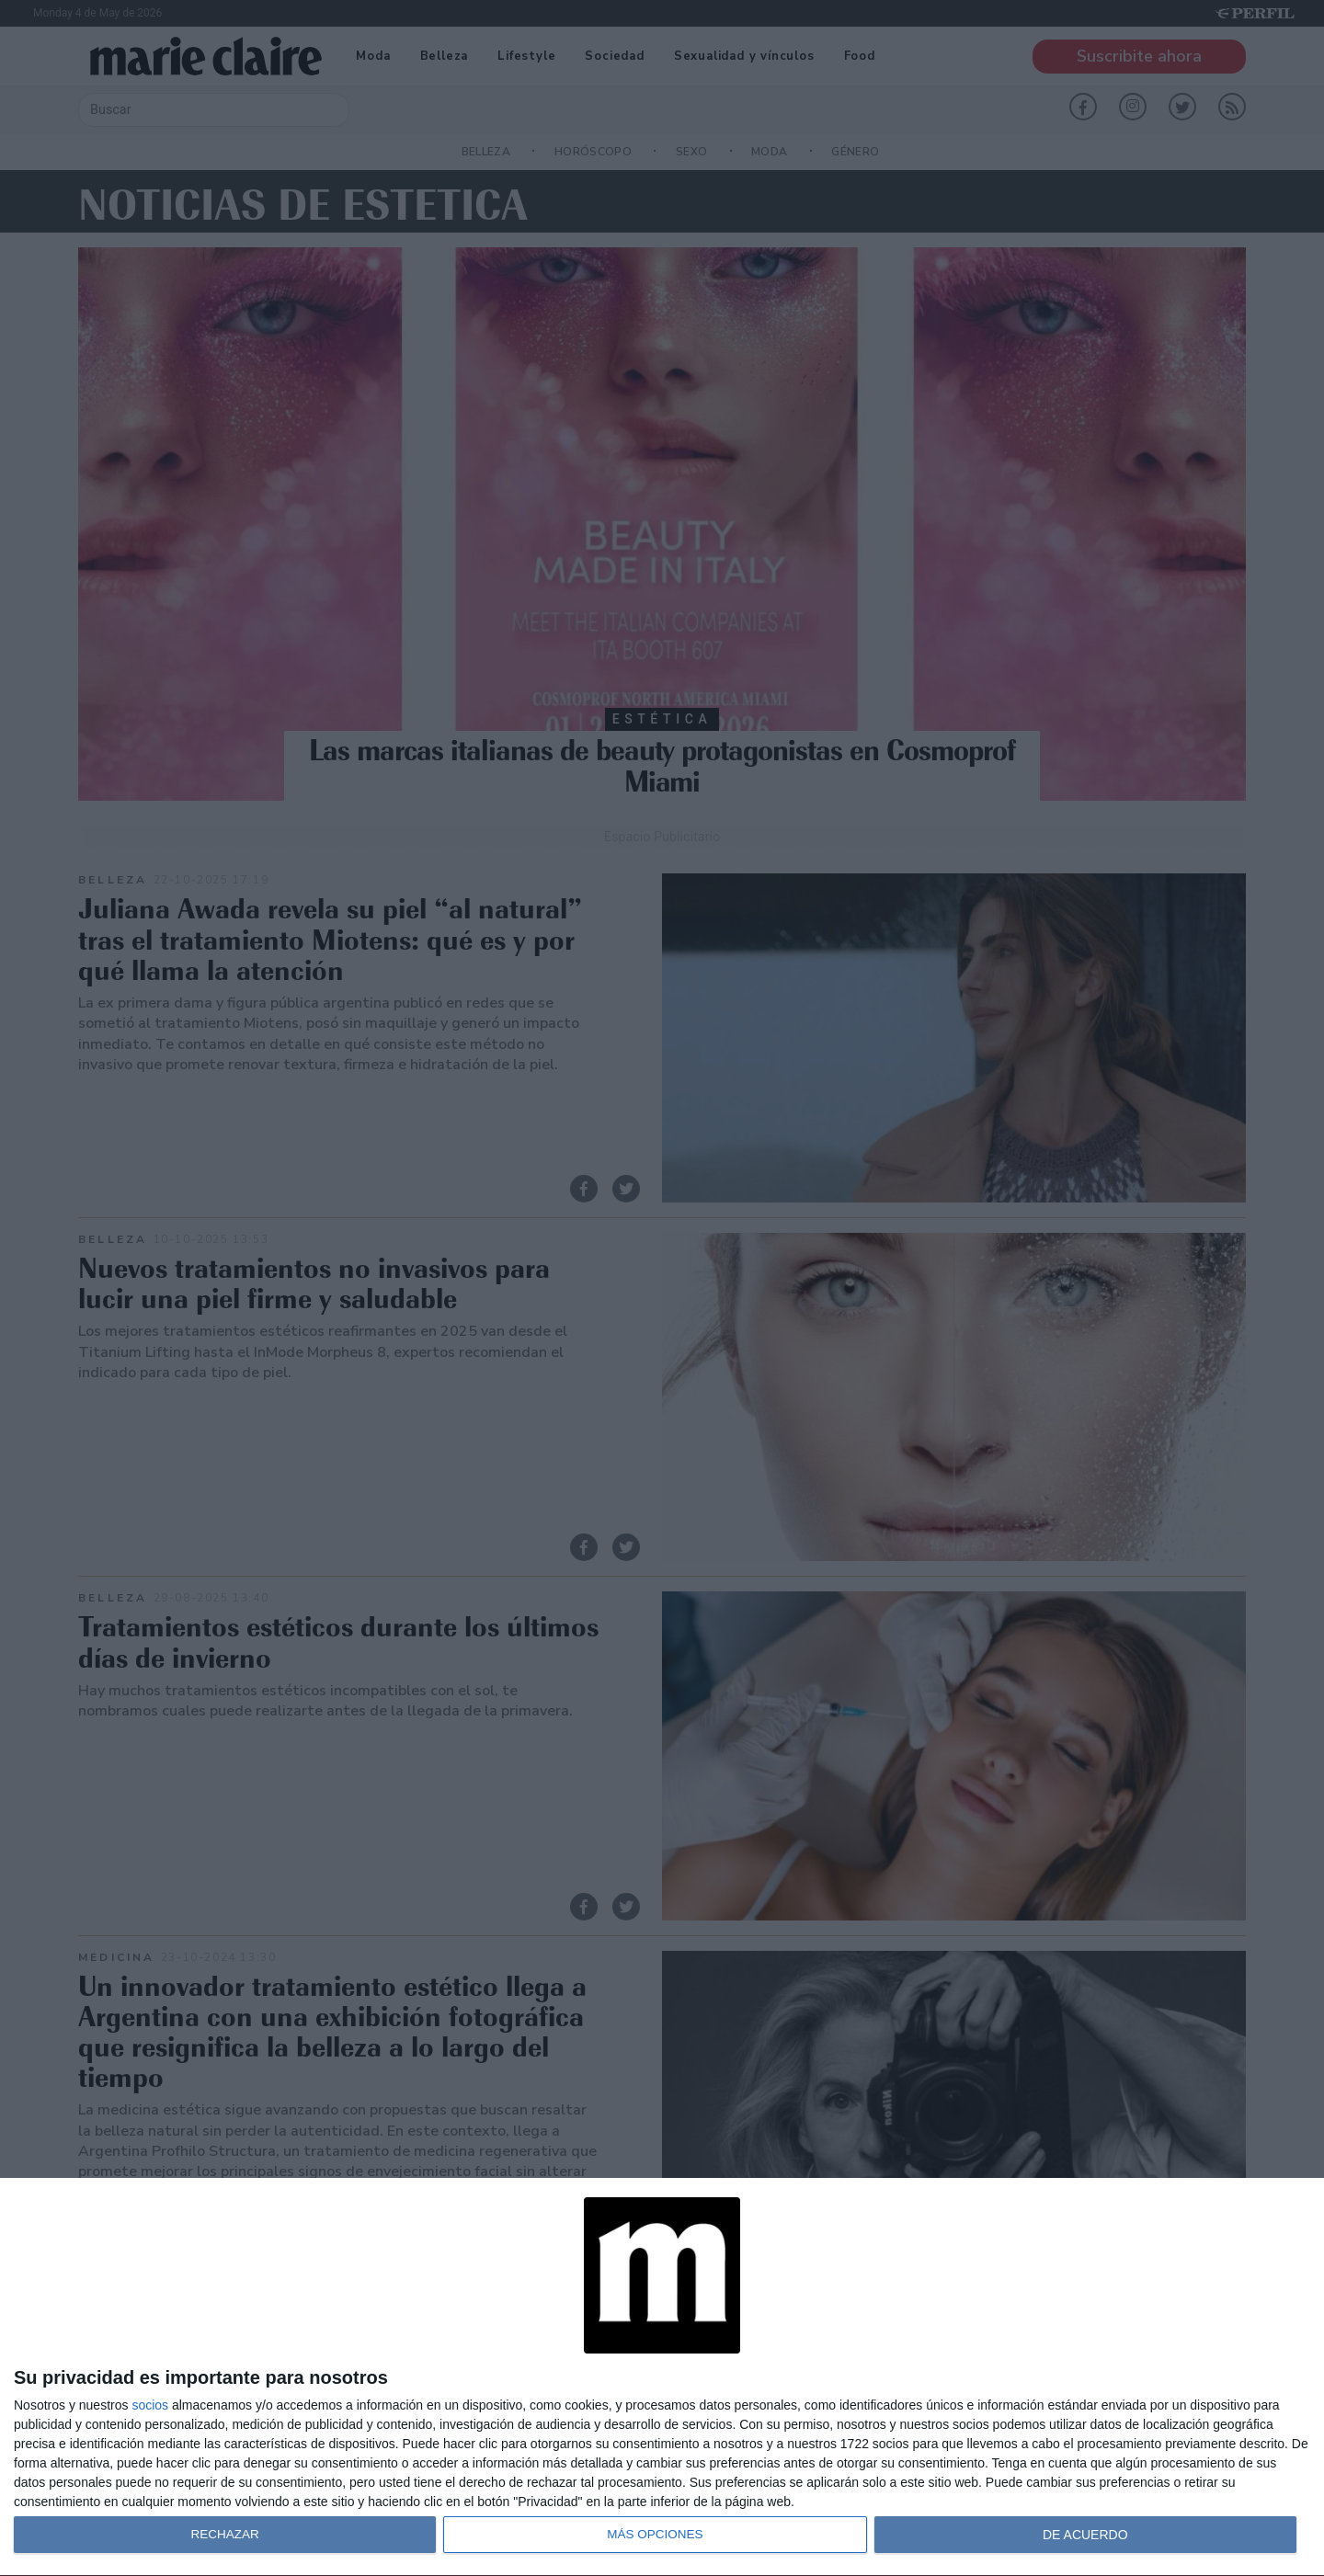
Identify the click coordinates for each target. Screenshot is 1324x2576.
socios (149, 2405)
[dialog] (662, 2377)
